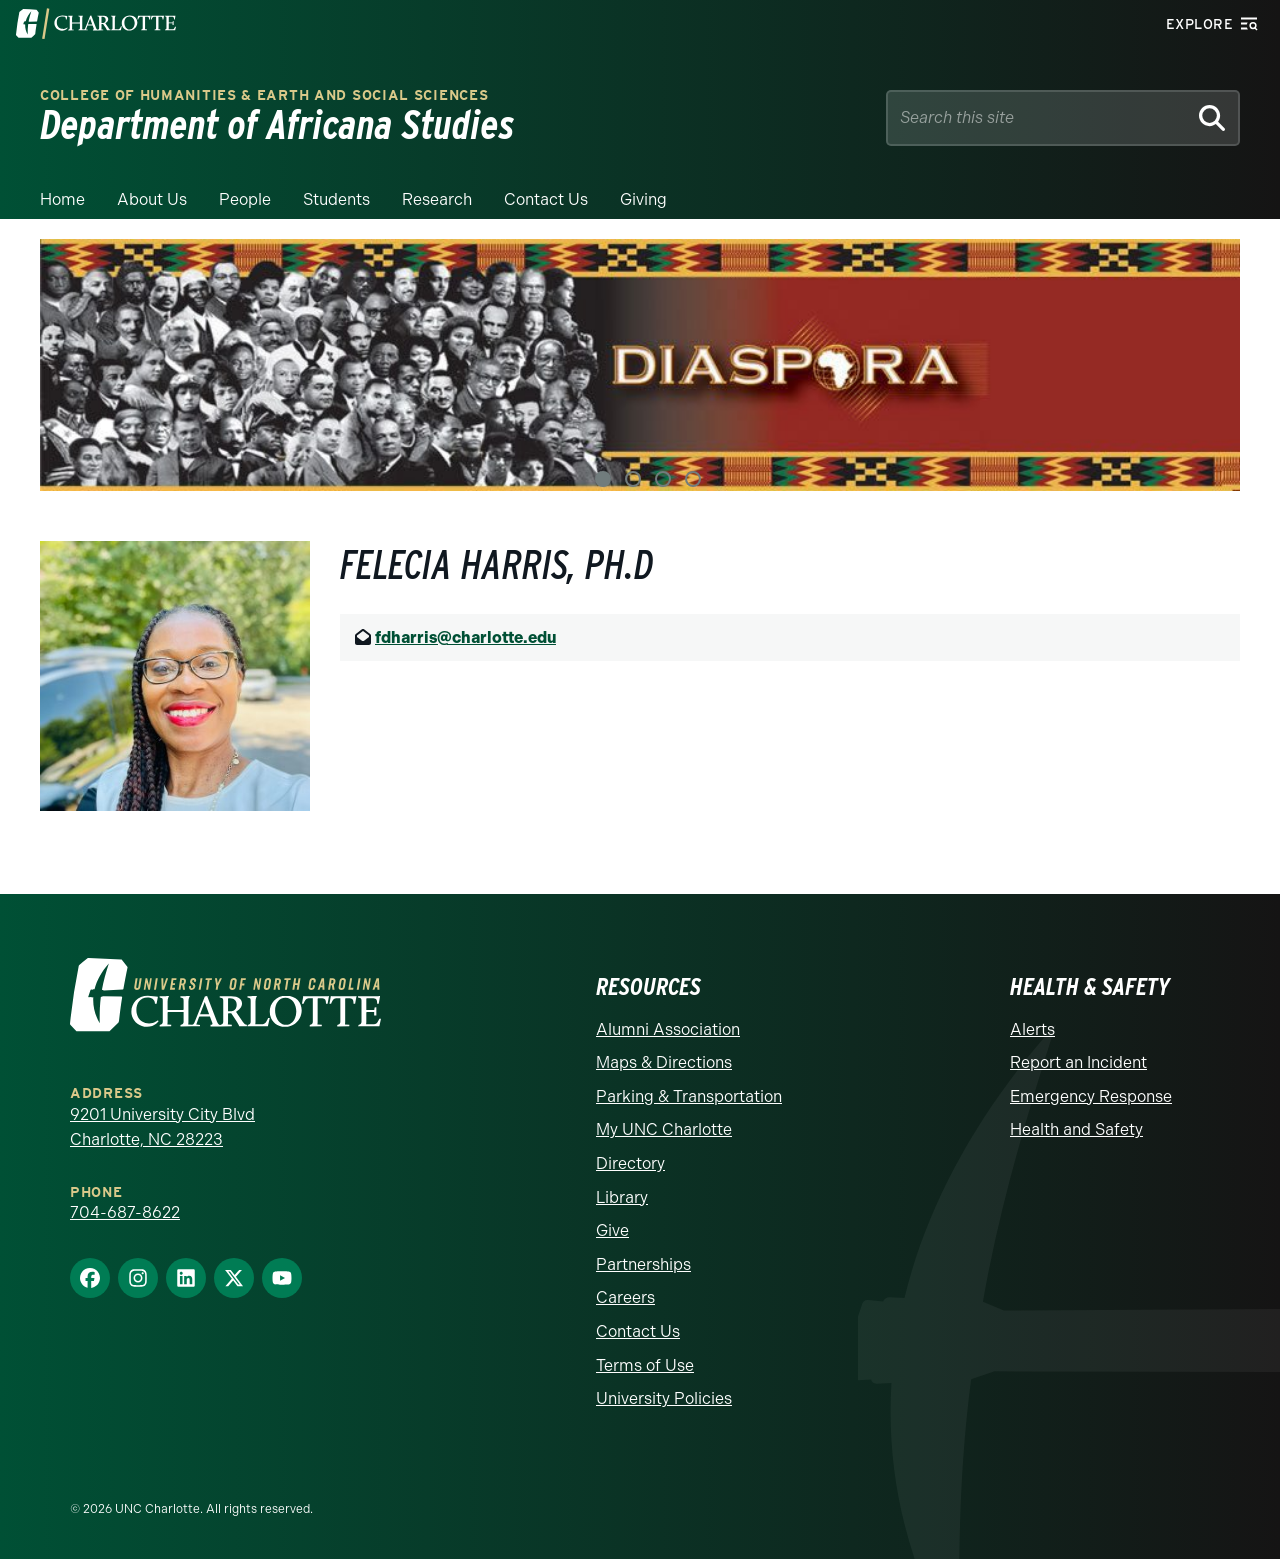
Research (437, 199)
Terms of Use (645, 1365)
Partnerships (643, 1264)
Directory (630, 1163)
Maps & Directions (664, 1062)
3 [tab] (663, 479)
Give (612, 1230)
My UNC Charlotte (664, 1129)
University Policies (664, 1398)
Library (622, 1197)
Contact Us (546, 199)
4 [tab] (693, 479)
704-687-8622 (125, 1212)
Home (62, 199)
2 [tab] (633, 479)
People (245, 199)
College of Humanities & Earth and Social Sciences (264, 95)
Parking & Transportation (689, 1096)
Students (336, 199)
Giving (643, 199)
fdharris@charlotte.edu (465, 637)
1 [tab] (603, 479)
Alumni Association (668, 1029)
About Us (152, 199)
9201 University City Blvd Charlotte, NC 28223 (162, 1127)
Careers (625, 1297)
